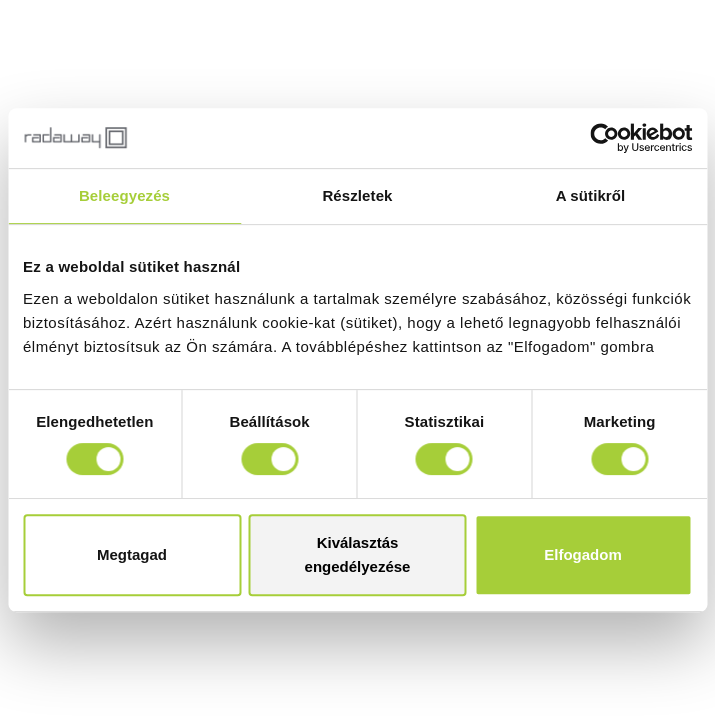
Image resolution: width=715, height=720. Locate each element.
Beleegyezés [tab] (124, 195)
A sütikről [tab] (591, 195)
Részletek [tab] (357, 195)
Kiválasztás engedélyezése (358, 554)
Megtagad (132, 554)
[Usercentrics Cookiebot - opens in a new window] (604, 138)
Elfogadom (583, 554)
